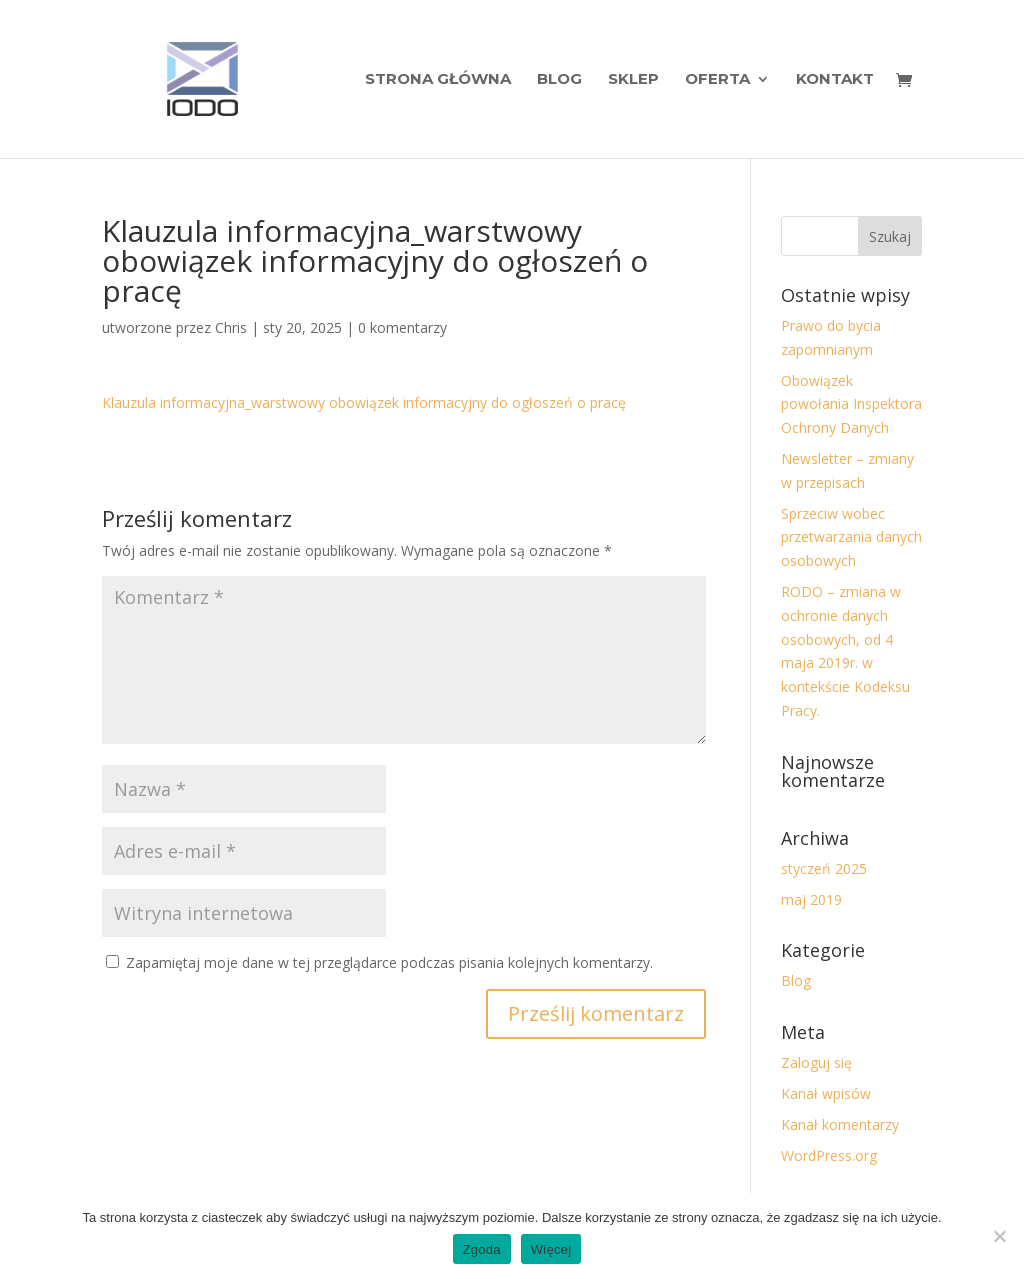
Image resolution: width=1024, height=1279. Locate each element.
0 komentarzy (402, 327)
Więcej (551, 1249)
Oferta (717, 80)
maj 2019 (811, 899)
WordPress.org (829, 1155)
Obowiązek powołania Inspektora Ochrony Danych (851, 404)
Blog (559, 80)
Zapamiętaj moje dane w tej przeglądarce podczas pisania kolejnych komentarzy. (389, 962)
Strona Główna (438, 80)
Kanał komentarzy (840, 1124)
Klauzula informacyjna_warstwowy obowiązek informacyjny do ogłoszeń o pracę (364, 402)
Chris (231, 327)
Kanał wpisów (826, 1093)
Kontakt (835, 80)
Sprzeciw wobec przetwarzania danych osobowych (851, 537)
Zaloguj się (816, 1062)
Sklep (633, 80)
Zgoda (482, 1249)
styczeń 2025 (824, 868)
